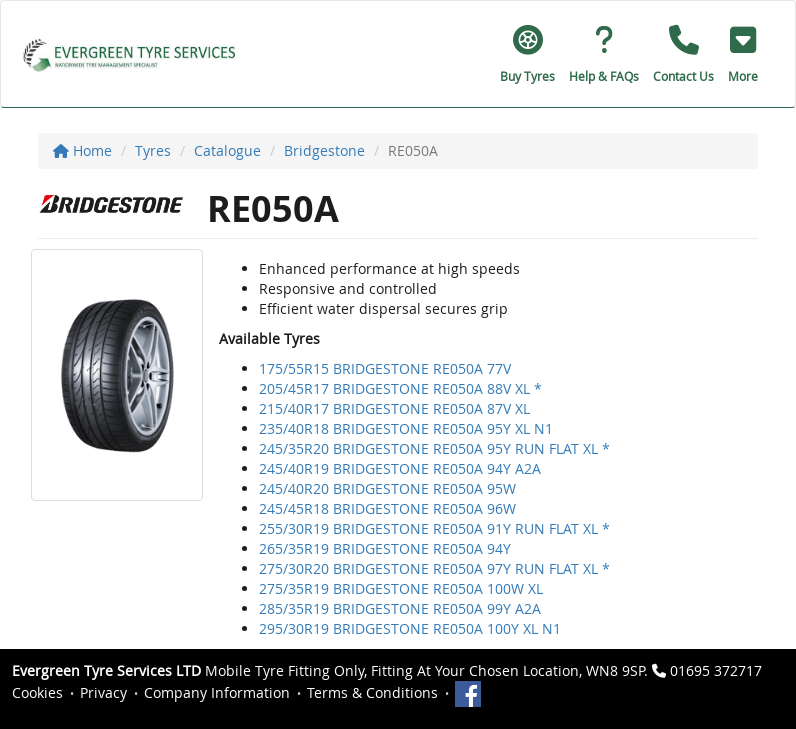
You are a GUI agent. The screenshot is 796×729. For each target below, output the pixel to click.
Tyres (153, 150)
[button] (743, 54)
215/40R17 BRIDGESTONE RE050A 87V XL (394, 408)
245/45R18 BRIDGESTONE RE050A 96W (387, 508)
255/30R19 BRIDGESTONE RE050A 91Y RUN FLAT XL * (434, 528)
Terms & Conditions (372, 692)
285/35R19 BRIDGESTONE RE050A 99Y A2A (400, 608)
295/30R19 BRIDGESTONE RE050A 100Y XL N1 (410, 628)
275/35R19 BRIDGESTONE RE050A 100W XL (401, 588)
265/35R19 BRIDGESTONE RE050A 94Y (385, 548)
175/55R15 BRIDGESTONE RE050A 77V (385, 368)
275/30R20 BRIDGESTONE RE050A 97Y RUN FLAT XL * (434, 568)
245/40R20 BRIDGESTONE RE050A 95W (387, 488)
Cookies (37, 692)
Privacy (103, 692)
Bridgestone (324, 150)
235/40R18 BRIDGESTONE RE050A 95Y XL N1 (406, 428)
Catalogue (227, 150)
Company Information (217, 692)
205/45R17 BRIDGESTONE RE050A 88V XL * (400, 388)
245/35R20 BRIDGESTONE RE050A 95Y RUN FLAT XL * (434, 448)
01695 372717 (716, 670)
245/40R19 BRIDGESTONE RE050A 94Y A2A (400, 468)
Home (82, 150)
